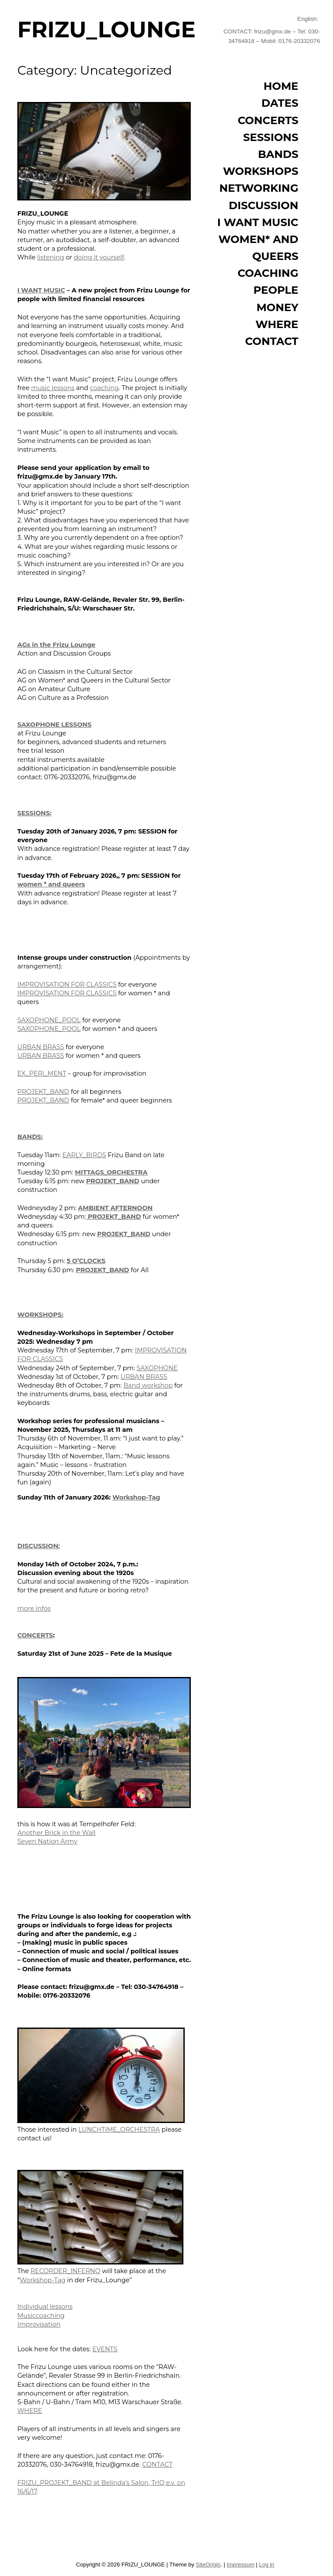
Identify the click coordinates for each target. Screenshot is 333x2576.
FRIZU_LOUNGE (106, 29)
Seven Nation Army (47, 1841)
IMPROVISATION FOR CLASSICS (67, 984)
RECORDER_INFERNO (65, 2271)
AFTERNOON (131, 1208)
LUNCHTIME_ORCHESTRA (119, 2129)
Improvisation (38, 2324)
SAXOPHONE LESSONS (54, 724)
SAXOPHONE (157, 1368)
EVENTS (105, 2349)
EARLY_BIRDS (84, 1155)
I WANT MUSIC (41, 290)
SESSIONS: (34, 813)
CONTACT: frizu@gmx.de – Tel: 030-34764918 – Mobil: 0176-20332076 (271, 36)
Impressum (241, 2564)
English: (308, 19)
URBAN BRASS (40, 1047)
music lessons (53, 388)
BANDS (278, 154)
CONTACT (157, 2464)
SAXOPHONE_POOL (49, 1020)
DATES (279, 102)
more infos (34, 1608)
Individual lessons (44, 2306)
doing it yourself (99, 257)
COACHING (268, 272)
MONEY (277, 307)
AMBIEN (91, 1208)
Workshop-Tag (136, 1497)
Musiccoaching (41, 2316)
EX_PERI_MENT (41, 1073)
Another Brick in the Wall (56, 1833)
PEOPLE (275, 289)
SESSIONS (270, 137)
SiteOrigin (208, 2564)
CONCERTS (35, 1635)
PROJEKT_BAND (43, 1092)
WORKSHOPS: (40, 1315)
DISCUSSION (263, 205)
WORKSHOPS (260, 170)
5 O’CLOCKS (86, 1261)
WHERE (29, 2411)
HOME (281, 85)
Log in (266, 2564)
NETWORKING (258, 187)
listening (50, 257)
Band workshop (148, 1385)
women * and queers (51, 884)
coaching (104, 388)
